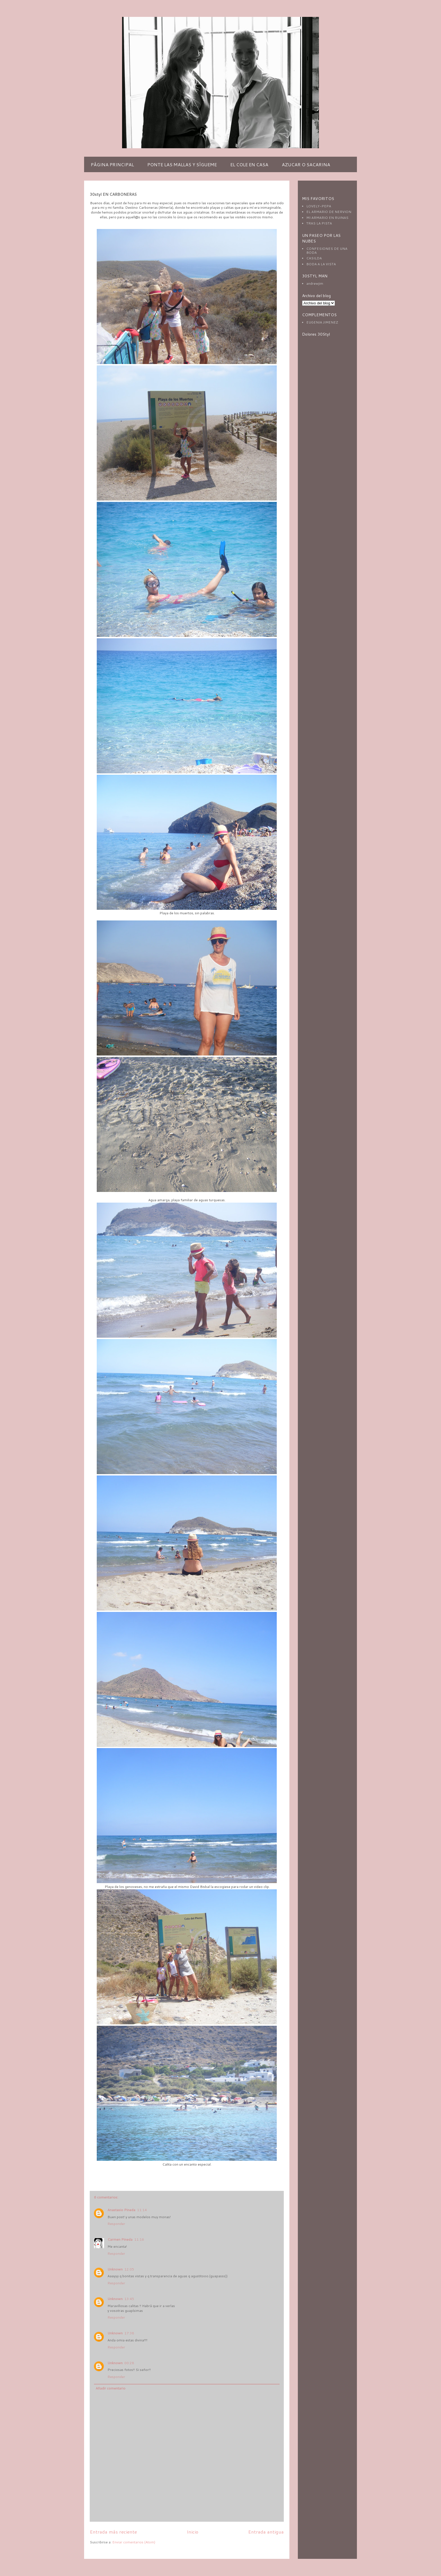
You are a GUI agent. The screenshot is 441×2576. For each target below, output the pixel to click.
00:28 (129, 2363)
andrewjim (314, 283)
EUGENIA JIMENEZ (322, 322)
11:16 (139, 2239)
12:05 (129, 2269)
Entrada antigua (266, 2531)
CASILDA (314, 258)
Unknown (115, 2269)
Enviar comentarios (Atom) (133, 2542)
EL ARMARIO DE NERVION (328, 211)
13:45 (129, 2298)
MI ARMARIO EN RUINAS (327, 217)
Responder (116, 2223)
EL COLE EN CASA (249, 164)
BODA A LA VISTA (321, 264)
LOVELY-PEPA (318, 206)
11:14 (142, 2209)
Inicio (192, 2531)
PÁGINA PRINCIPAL (112, 164)
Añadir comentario (110, 2388)
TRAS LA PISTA (319, 223)
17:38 (129, 2333)
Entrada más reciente (113, 2531)
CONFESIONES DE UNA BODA (326, 250)
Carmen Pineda (119, 2239)
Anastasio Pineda (121, 2209)
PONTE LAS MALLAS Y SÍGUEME (182, 164)
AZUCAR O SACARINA (306, 164)
